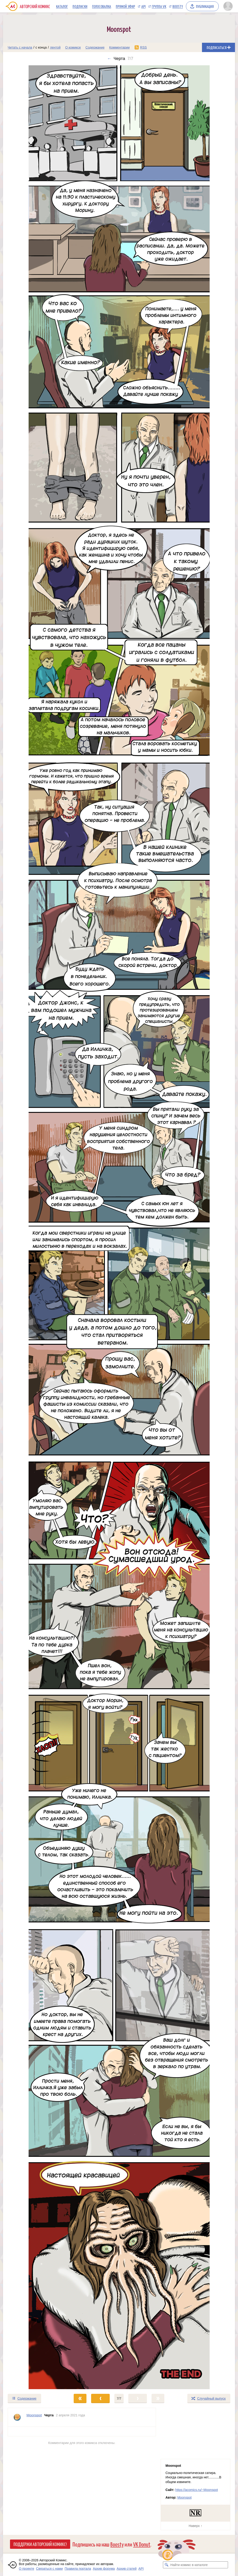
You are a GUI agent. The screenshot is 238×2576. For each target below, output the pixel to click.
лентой (55, 47)
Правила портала (78, 2568)
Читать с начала (20, 47)
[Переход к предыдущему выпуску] (32, 1227)
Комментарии (119, 47)
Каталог (62, 6)
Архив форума (104, 2568)
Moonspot (184, 2497)
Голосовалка (101, 6)
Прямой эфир (125, 6)
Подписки (80, 6)
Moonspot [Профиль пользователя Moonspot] (34, 2415)
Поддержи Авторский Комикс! (40, 2544)
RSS (143, 47)
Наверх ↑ (195, 2526)
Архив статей (127, 2568)
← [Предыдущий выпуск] (109, 58)
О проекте (26, 2568)
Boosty (177, 6)
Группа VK (159, 6)
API (143, 6)
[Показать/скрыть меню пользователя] (228, 6)
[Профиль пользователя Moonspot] (17, 2417)
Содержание (95, 47)
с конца (41, 47)
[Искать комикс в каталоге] (166, 2565)
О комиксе (73, 47)
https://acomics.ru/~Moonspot (196, 2490)
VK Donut (141, 2544)
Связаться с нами (49, 2568)
